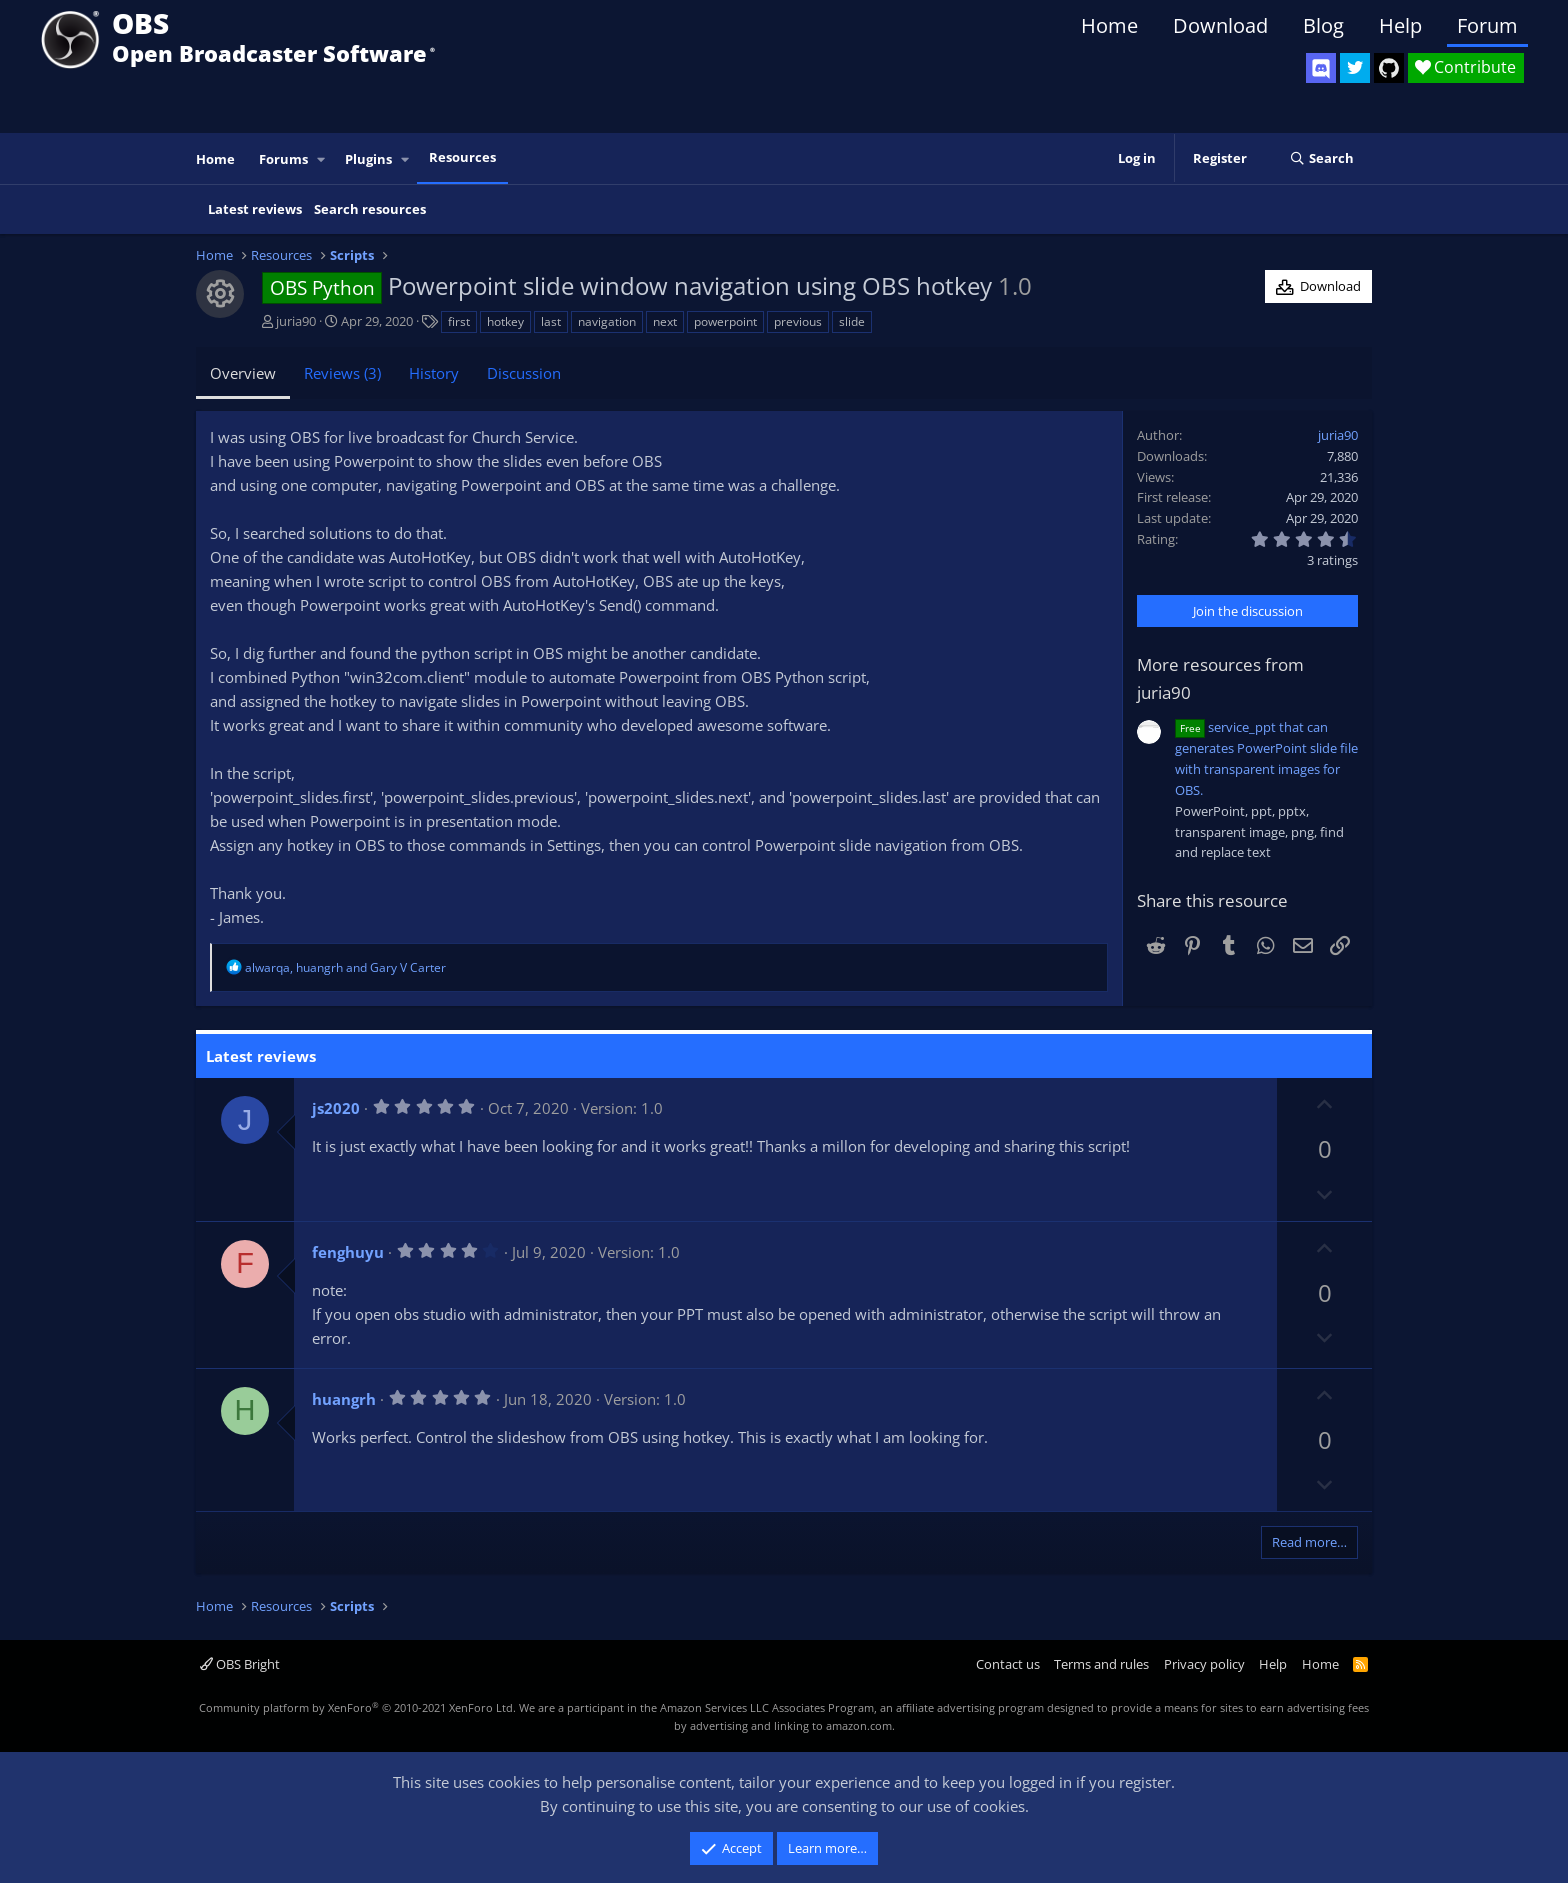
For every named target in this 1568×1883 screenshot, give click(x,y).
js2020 (336, 1108)
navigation (607, 321)
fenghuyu (348, 1252)
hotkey (505, 321)
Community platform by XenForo (357, 1707)
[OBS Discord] (1321, 68)
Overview (243, 373)
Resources (462, 157)
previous (798, 321)
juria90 (296, 321)
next (665, 321)
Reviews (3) (342, 373)
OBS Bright (240, 1664)
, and (345, 967)
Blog (1323, 25)
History (434, 373)
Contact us (1008, 1664)
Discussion (524, 373)
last (551, 321)
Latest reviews (255, 209)
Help (1400, 25)
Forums (283, 159)
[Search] (1321, 159)
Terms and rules (1101, 1664)
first (459, 321)
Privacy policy (1204, 1664)
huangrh (344, 1399)
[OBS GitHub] (1389, 68)
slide (852, 321)
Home (1109, 25)
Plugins (368, 159)
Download (1220, 25)
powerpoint (725, 321)
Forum (1487, 25)
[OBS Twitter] (1355, 68)
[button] (322, 159)
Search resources (370, 209)
